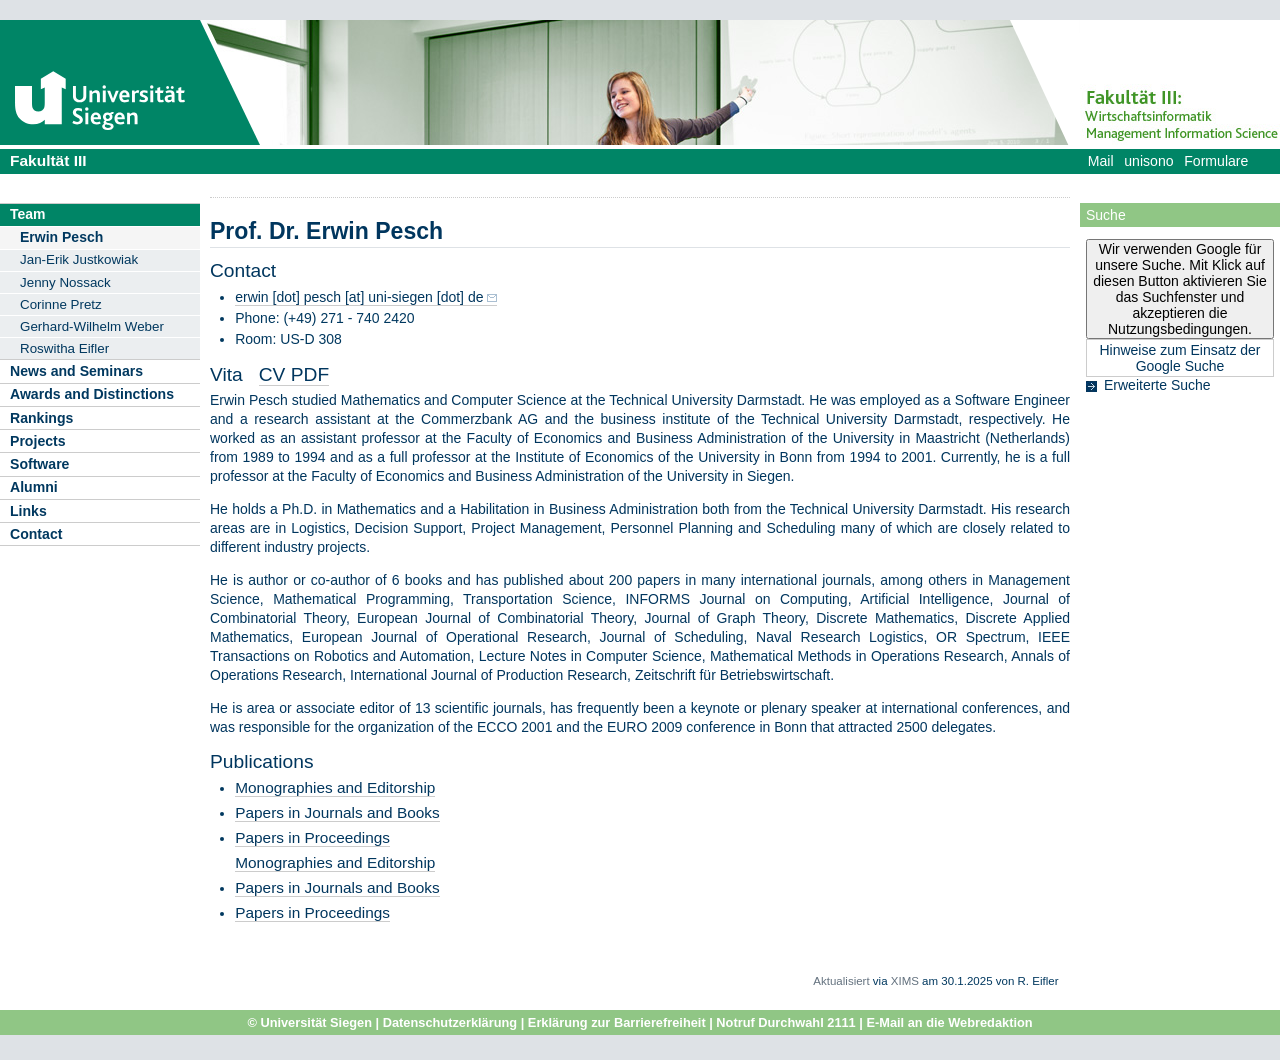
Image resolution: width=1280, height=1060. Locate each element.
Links (28, 511)
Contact (36, 534)
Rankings (41, 418)
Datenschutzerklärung (450, 1022)
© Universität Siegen (309, 1022)
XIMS (905, 981)
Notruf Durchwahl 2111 (785, 1022)
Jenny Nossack (65, 282)
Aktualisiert (841, 981)
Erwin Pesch (61, 237)
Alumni (34, 487)
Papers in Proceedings (312, 837)
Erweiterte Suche (1157, 385)
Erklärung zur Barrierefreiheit (617, 1022)
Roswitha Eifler (64, 348)
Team (28, 214)
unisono (1148, 161)
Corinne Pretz (61, 304)
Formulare (1216, 161)
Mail (1101, 161)
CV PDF (294, 374)
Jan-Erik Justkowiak (79, 259)
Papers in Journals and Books (337, 812)
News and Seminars (76, 371)
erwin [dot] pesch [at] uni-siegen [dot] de (359, 297)
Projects (38, 441)
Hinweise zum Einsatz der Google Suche (1179, 358)
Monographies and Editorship (335, 787)
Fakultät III (48, 160)
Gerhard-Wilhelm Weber (92, 326)
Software (39, 464)
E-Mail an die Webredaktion (949, 1022)
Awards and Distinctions (92, 394)
